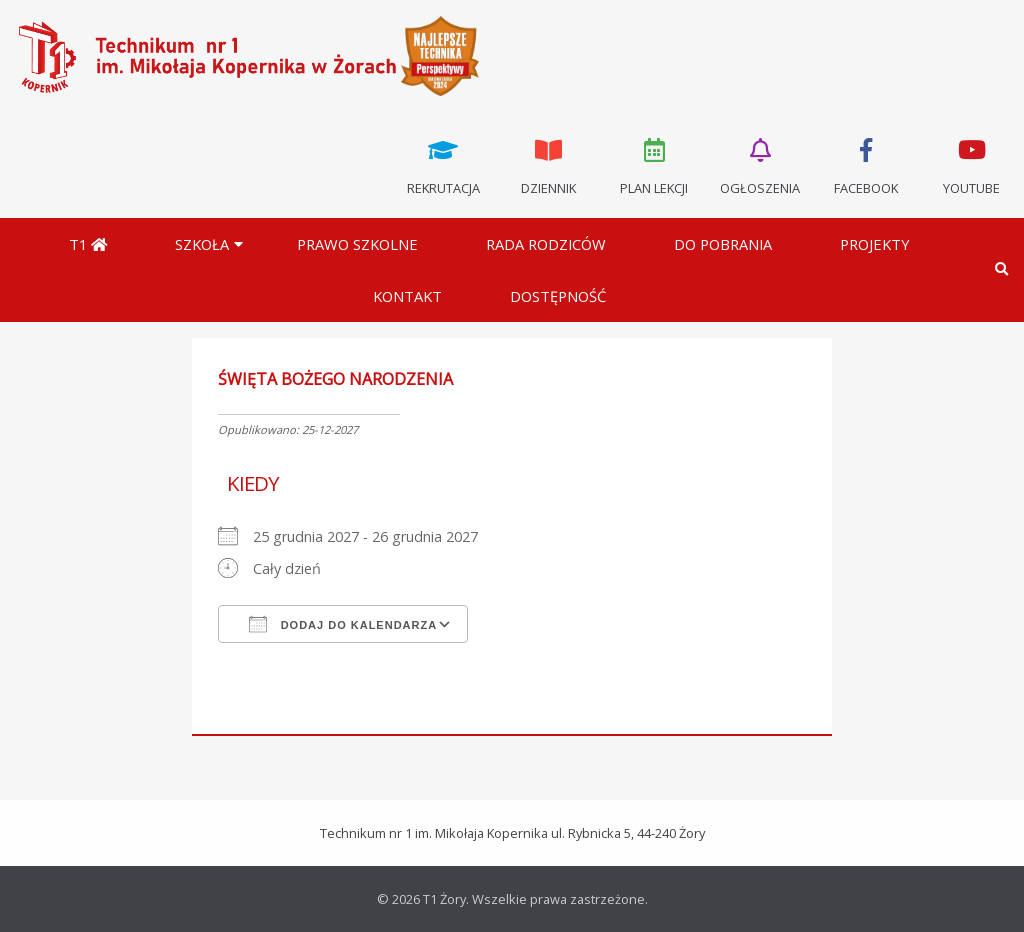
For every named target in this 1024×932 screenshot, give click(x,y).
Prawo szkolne (357, 244)
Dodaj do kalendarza (343, 624)
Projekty (875, 244)
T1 (88, 244)
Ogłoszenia (760, 165)
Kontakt (407, 296)
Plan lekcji (655, 165)
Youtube (971, 165)
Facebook (866, 165)
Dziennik (549, 165)
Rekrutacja (443, 165)
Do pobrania (723, 244)
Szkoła (202, 244)
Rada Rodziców (546, 244)
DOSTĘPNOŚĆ (558, 296)
